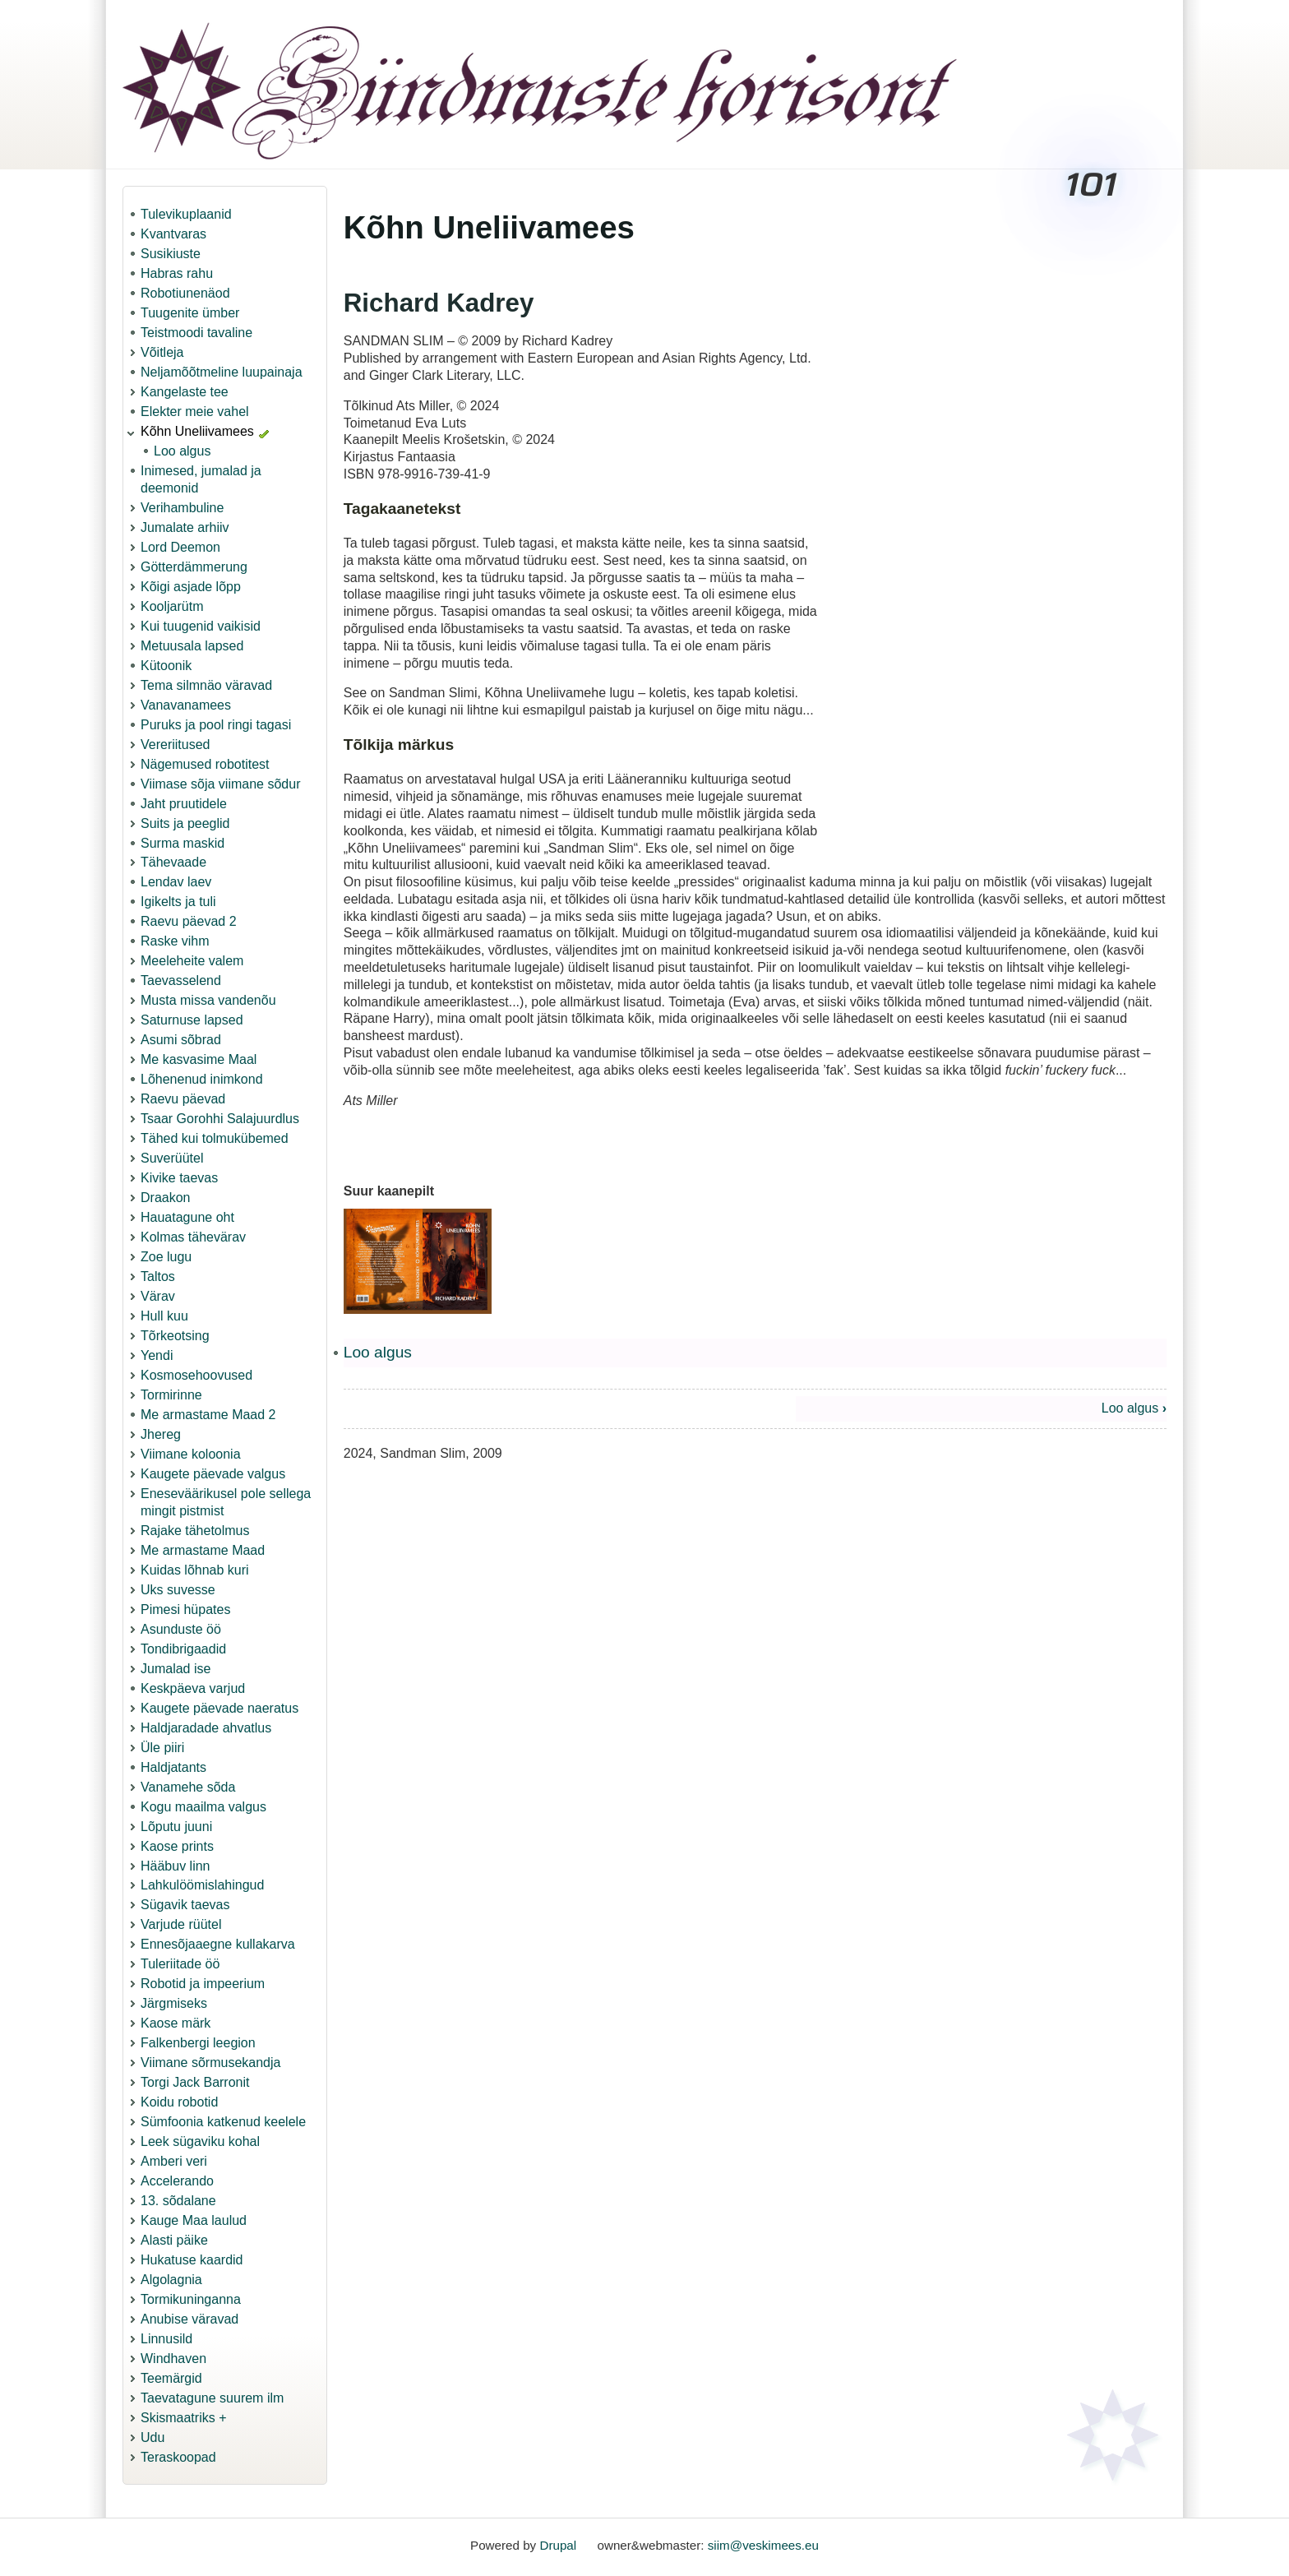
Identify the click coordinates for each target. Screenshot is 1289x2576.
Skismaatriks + (183, 2418)
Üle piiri (162, 1748)
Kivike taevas (179, 1178)
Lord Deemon (180, 547)
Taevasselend (181, 980)
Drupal (557, 2545)
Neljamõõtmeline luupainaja (222, 372)
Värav (158, 1296)
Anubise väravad (189, 2319)
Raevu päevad (183, 1099)
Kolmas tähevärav (193, 1237)
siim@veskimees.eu (763, 2545)
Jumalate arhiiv (185, 527)
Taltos (158, 1276)
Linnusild (166, 2339)
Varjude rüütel (181, 1924)
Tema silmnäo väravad (206, 685)
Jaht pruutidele (184, 804)
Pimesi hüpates (185, 1609)
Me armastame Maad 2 (208, 1415)
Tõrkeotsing (175, 1336)
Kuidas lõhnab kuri (195, 1570)
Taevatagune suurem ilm (212, 2398)
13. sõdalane (178, 2201)
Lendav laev (176, 882)
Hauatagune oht (187, 1217)
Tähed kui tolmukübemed (215, 1138)
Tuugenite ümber (190, 313)
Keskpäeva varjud (193, 1688)
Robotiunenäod (185, 293)
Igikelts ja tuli (178, 902)
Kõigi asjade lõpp (191, 587)
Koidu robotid (179, 2102)
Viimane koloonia (191, 1454)
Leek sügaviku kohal (200, 2141)
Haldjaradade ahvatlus (206, 1728)
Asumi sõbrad (181, 1040)
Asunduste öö (181, 1629)
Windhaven (173, 2359)
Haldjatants (173, 1767)
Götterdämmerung (194, 567)
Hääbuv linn (175, 1866)
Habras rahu (177, 273)
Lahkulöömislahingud (202, 1885)
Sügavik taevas (185, 1905)
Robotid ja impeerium (203, 1984)
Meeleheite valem (192, 961)
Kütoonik (166, 666)
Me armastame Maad (203, 1550)
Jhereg (161, 1434)
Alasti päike (174, 2240)
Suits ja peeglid (185, 823)
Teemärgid (171, 2378)
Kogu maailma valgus (203, 1807)
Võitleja (162, 352)
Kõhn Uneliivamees (197, 431)
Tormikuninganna (191, 2299)
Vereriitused (175, 745)
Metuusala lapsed (192, 646)
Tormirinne (171, 1395)
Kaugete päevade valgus (213, 1474)
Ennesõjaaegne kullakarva (218, 1944)
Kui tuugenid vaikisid (201, 626)
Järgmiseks (174, 2003)
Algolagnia (171, 2280)
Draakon (165, 1198)
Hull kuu (164, 1316)
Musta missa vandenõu (208, 1000)
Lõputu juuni (176, 1827)
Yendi (157, 1355)
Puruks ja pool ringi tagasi (216, 725)
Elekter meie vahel (195, 412)
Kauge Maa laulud (194, 2220)
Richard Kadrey (439, 303)
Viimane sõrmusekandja (210, 2063)
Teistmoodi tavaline (196, 333)
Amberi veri (174, 2161)
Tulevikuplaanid (186, 214)
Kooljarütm (172, 606)
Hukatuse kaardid (192, 2260)
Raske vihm (175, 941)
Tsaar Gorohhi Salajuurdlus (220, 1119)
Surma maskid (182, 843)
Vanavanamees (186, 705)
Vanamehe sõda (188, 1787)
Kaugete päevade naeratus (219, 1708)
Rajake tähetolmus (195, 1531)
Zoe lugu (166, 1257)
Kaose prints (177, 1846)
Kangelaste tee (185, 392)
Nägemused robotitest (205, 764)
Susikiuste (171, 254)
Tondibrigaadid (183, 1649)
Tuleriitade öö (180, 1964)
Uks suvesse (178, 1590)
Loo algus (182, 451)
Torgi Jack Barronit (195, 2082)
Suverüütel (172, 1158)
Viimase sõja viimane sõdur (220, 784)
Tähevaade (173, 862)
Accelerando (177, 2181)
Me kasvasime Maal (198, 1059)
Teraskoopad (178, 2457)
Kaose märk (175, 2023)
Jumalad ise (175, 1669)
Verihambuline (182, 508)
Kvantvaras (173, 234)
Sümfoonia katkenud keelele (223, 2122)
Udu (152, 2437)
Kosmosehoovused (196, 1375)
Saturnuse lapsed (192, 1020)
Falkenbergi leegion (198, 2043)
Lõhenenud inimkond (202, 1079)
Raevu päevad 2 (189, 921)
